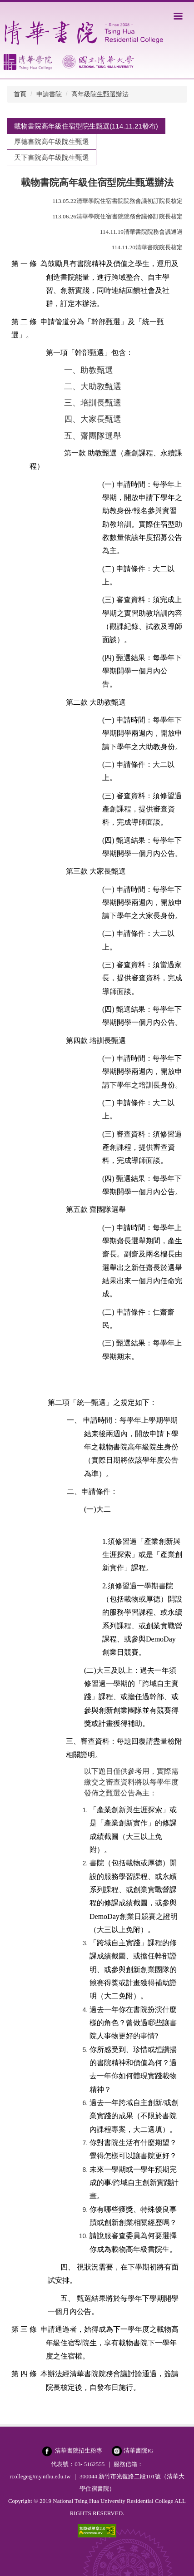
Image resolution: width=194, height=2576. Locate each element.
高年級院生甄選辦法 (100, 94)
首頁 (20, 94)
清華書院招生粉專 (78, 2450)
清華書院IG (139, 2450)
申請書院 (49, 94)
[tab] (86, 126)
